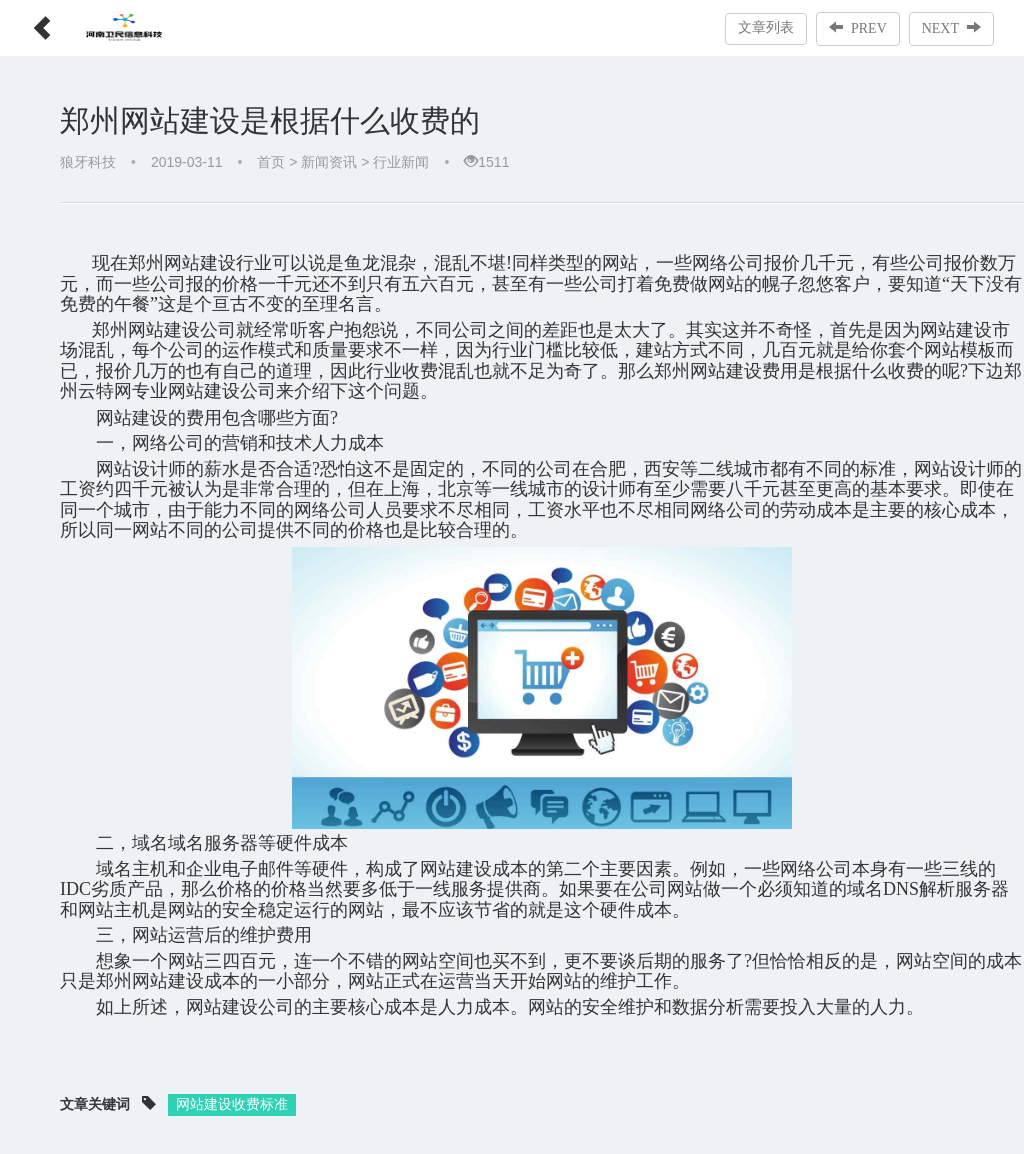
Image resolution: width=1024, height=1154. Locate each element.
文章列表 (766, 27)
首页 (271, 162)
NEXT (951, 28)
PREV (858, 28)
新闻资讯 (329, 162)
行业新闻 (401, 162)
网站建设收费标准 (232, 1104)
